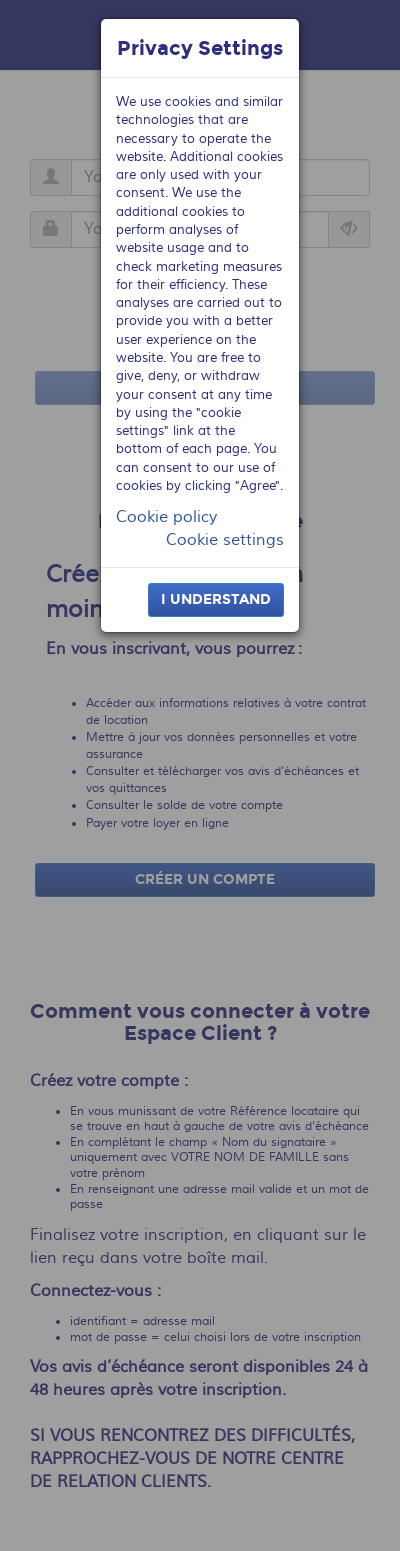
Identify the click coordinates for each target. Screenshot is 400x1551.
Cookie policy (166, 517)
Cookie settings (225, 540)
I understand (216, 599)
